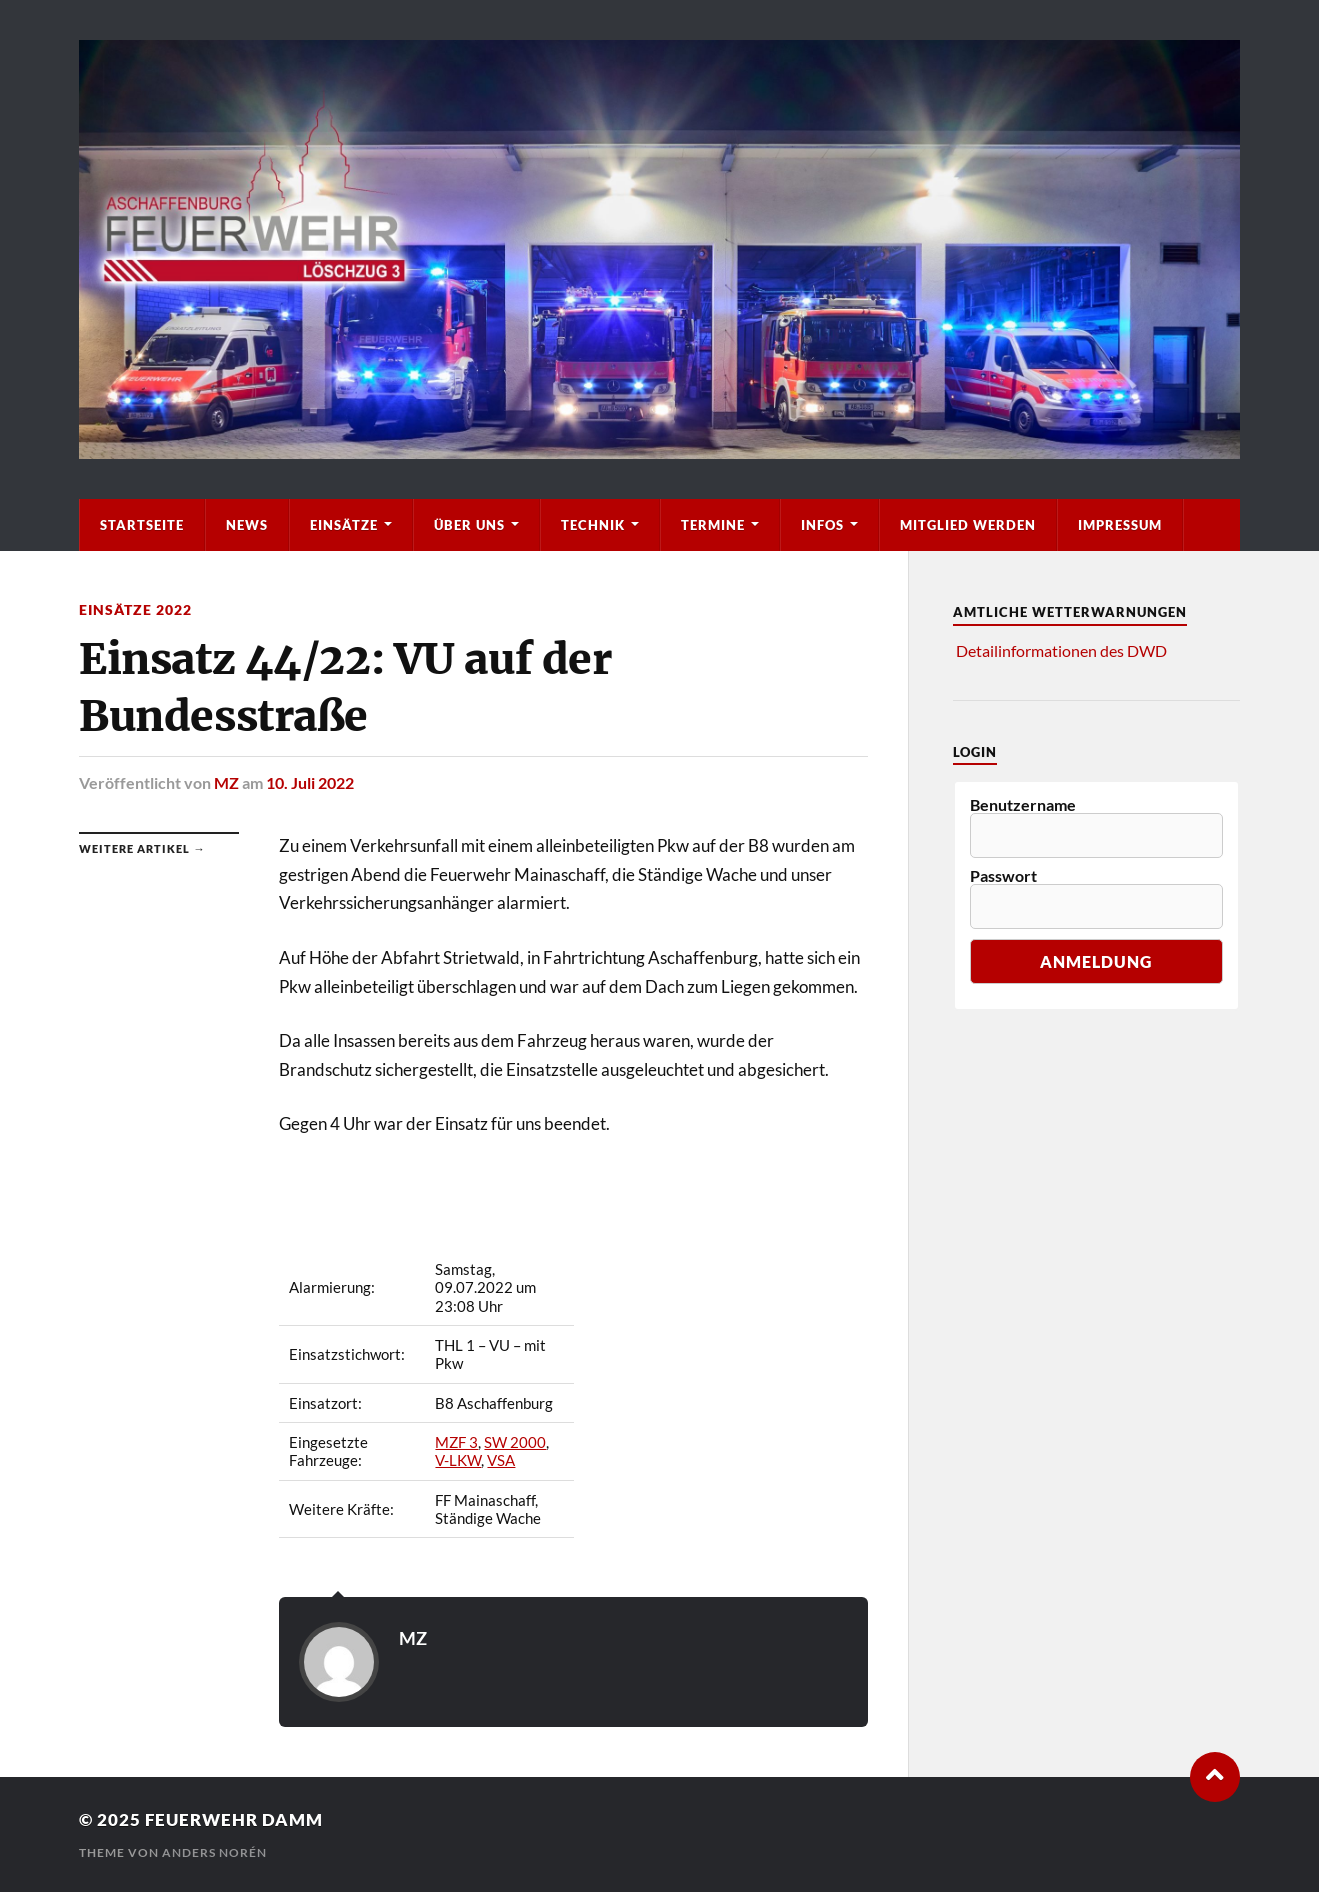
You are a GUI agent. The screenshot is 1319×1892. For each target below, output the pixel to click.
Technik (593, 525)
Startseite (142, 525)
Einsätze (344, 525)
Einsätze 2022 (135, 609)
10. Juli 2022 (310, 782)
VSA (501, 1460)
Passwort (1003, 876)
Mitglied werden (968, 525)
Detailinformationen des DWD (1061, 650)
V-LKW (458, 1460)
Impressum (1120, 525)
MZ (226, 782)
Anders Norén (214, 1852)
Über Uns (469, 525)
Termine (713, 525)
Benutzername (1023, 805)
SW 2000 (515, 1442)
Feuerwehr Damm (234, 1819)
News (247, 525)
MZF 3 (456, 1442)
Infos (822, 525)
